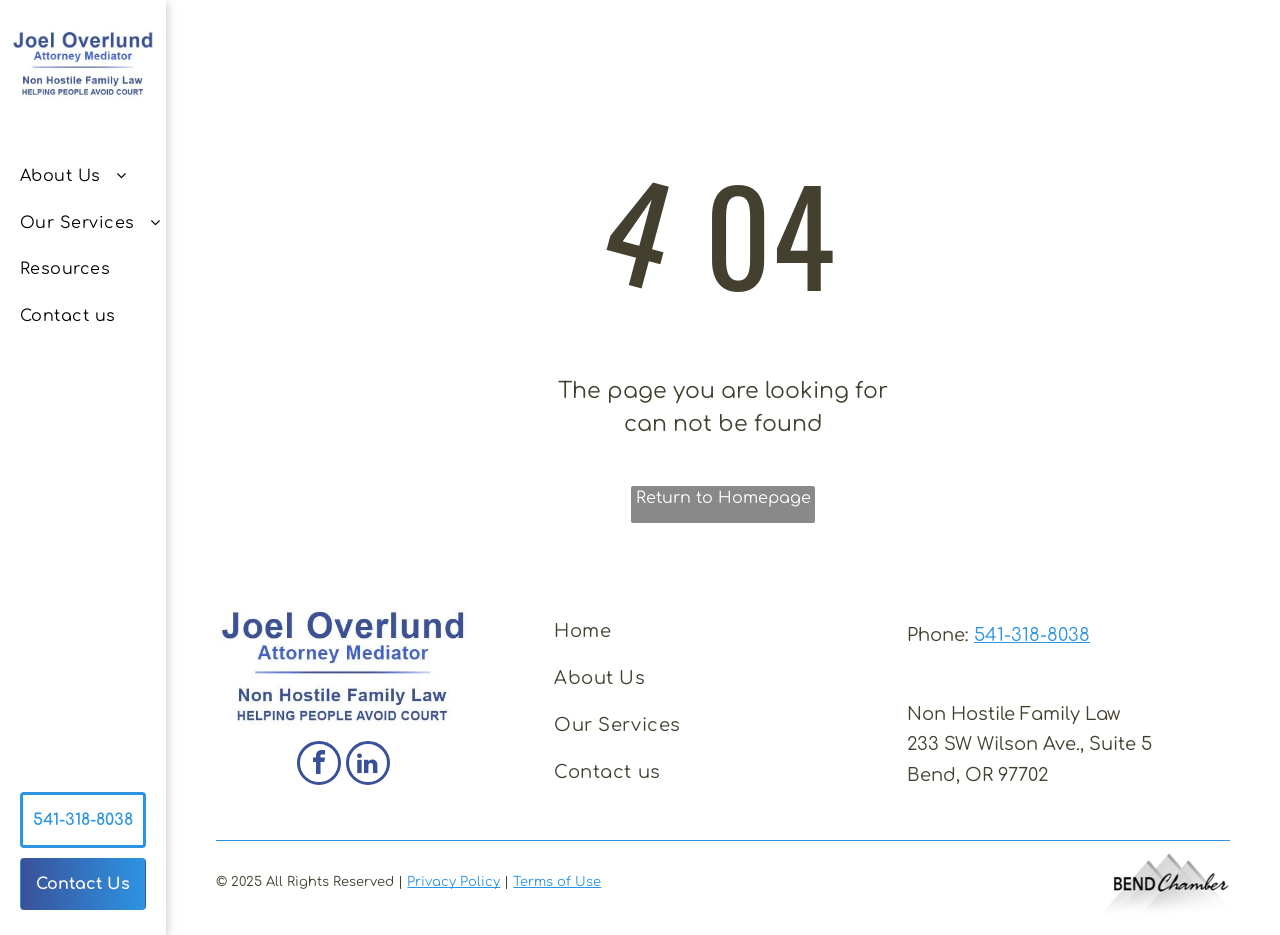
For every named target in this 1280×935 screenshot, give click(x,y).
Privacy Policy (453, 882)
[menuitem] (93, 176)
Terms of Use (557, 882)
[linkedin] (368, 765)
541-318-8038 (1032, 635)
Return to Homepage (723, 498)
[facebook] (319, 765)
